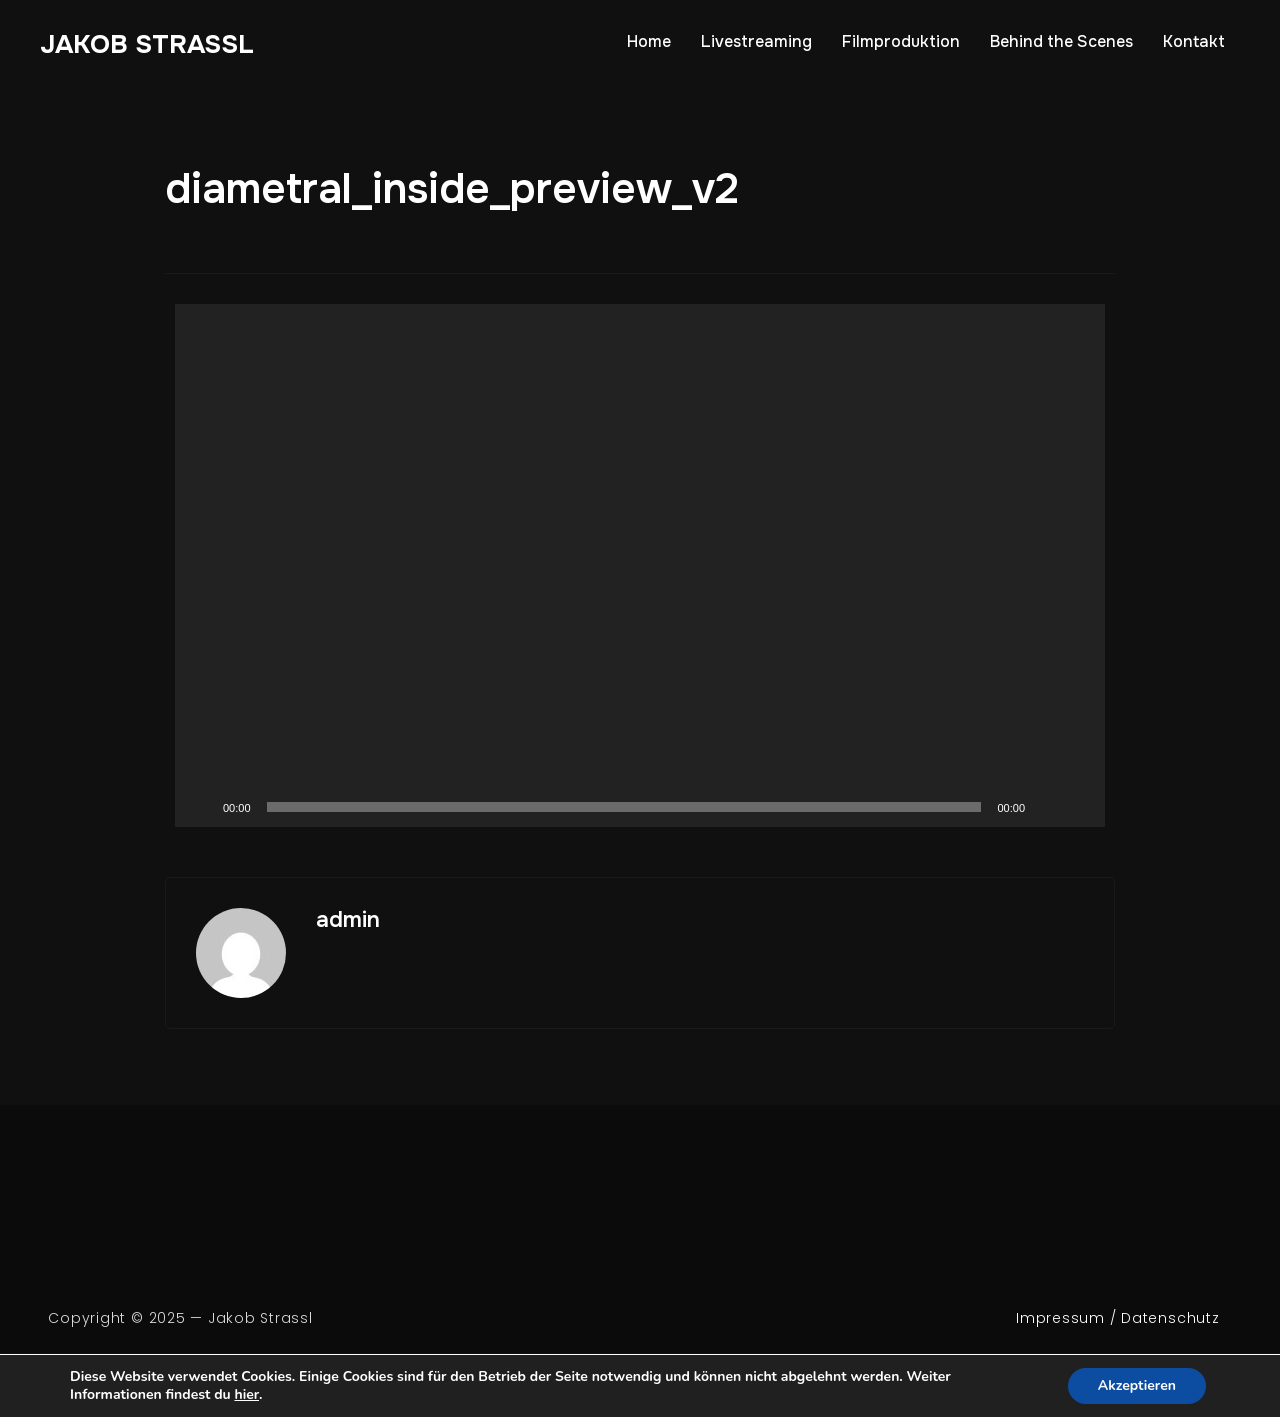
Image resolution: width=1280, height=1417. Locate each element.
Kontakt (1194, 41)
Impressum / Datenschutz (1117, 1318)
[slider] (624, 807)
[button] (640, 565)
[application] (640, 565)
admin (348, 920)
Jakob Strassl (147, 44)
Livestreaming (756, 41)
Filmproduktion (901, 41)
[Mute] (1047, 807)
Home (649, 41)
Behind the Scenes (1061, 41)
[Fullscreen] (1079, 807)
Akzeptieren (1137, 1385)
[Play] (201, 807)
